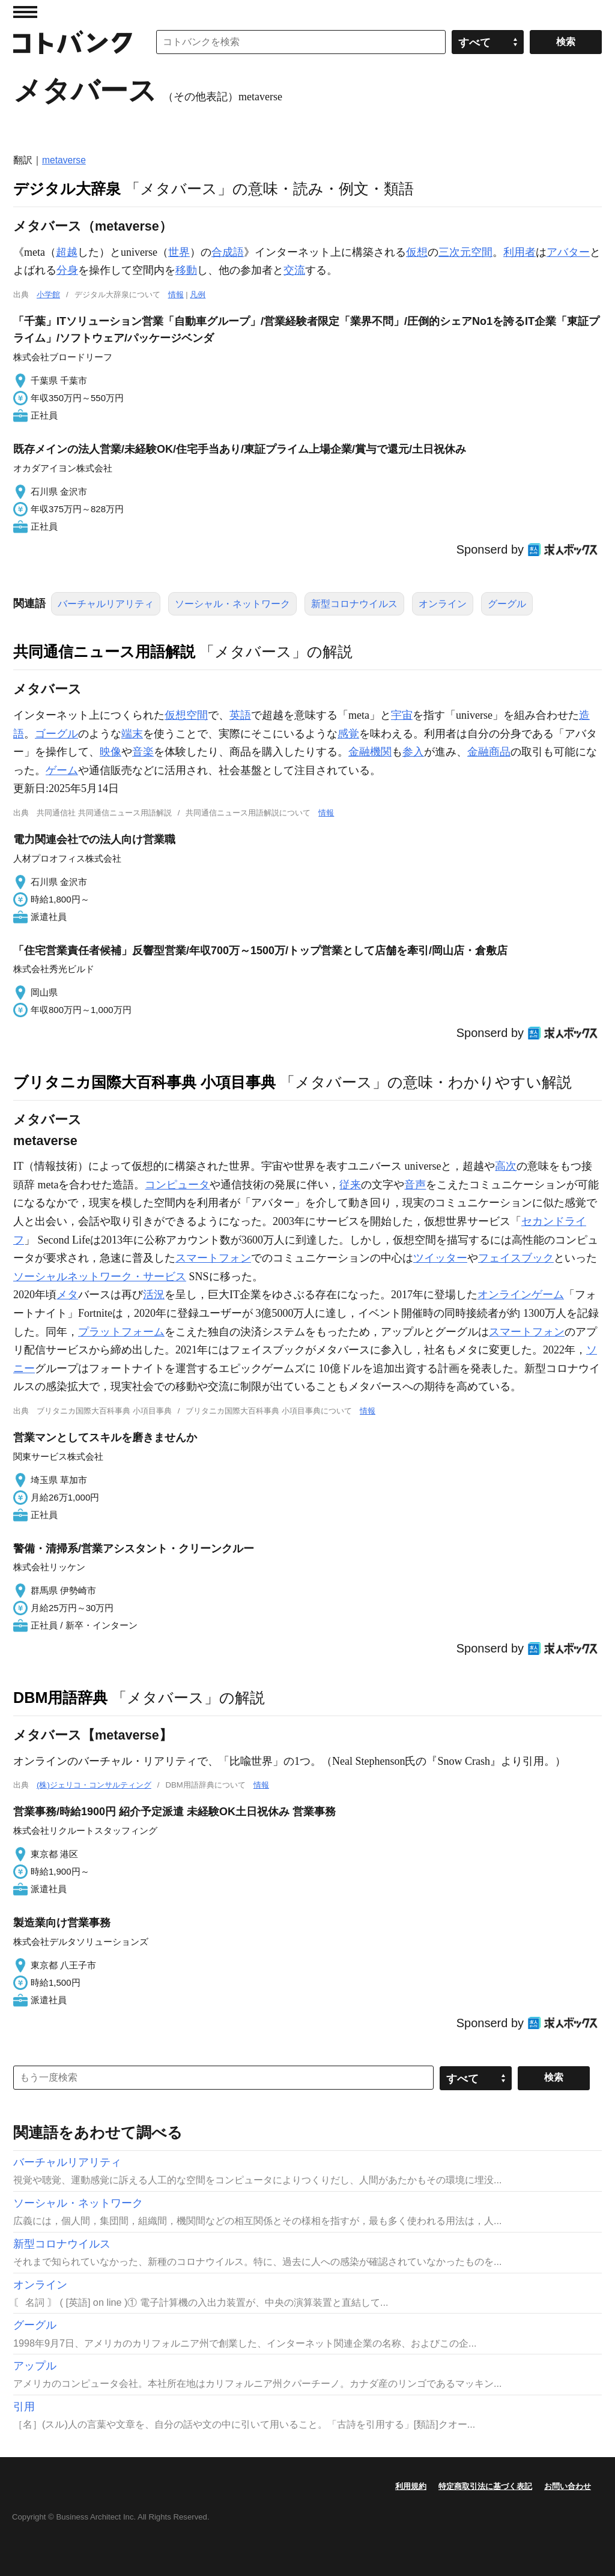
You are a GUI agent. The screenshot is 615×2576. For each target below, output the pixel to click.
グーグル (507, 604)
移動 (186, 270)
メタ (67, 1295)
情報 (176, 294)
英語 (240, 715)
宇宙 (402, 715)
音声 (415, 1185)
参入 (413, 752)
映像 (110, 752)
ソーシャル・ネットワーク (232, 604)
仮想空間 (186, 715)
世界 (179, 252)
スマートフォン (213, 1258)
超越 (66, 252)
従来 (350, 1185)
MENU (25, 12)
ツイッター (440, 1258)
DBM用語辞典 (60, 1697)
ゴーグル (56, 734)
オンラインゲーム (520, 1295)
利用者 (519, 252)
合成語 (227, 252)
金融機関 (370, 752)
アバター (568, 252)
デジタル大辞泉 (67, 188)
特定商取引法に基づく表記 (485, 2486)
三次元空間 (465, 252)
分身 (67, 270)
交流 (294, 270)
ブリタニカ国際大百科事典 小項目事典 (144, 1082)
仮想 (417, 252)
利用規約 (410, 2486)
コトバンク (72, 42)
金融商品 (488, 752)
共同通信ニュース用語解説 (104, 651)
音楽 (143, 752)
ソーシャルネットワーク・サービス (99, 1277)
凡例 (197, 294)
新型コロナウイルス (354, 604)
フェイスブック (516, 1258)
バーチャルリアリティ (106, 604)
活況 (154, 1295)
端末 (132, 734)
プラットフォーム (121, 1332)
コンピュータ (177, 1185)
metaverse (64, 160)
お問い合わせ (567, 2486)
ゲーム (62, 770)
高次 (506, 1166)
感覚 (348, 734)
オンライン (443, 604)
